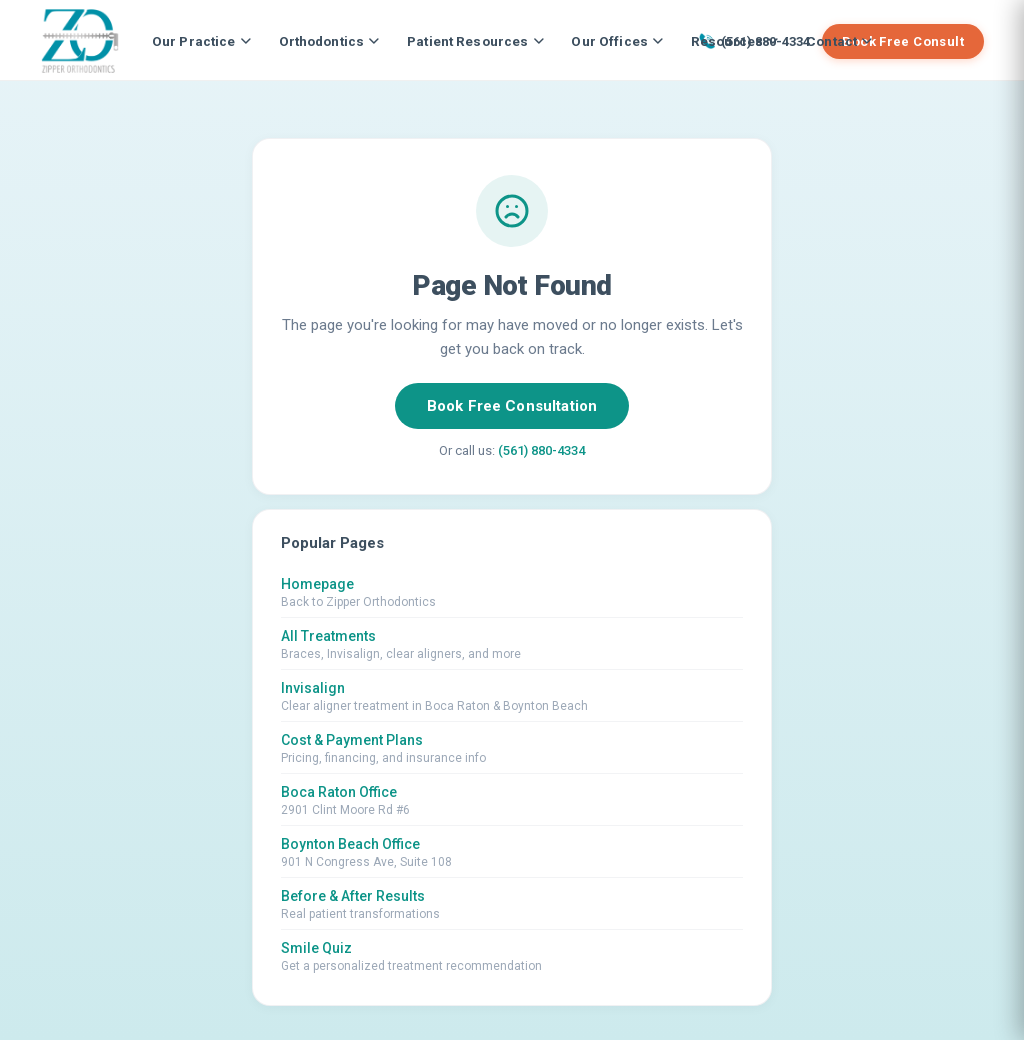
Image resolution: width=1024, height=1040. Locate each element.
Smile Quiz (316, 948)
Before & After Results (353, 896)
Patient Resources (475, 41)
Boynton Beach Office (350, 844)
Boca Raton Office (339, 792)
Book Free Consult (903, 41)
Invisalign (313, 688)
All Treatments (328, 636)
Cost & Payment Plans (352, 740)
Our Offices (617, 41)
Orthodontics (329, 41)
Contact (839, 41)
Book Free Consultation (512, 406)
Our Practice (201, 41)
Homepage (317, 584)
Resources (734, 41)
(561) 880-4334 (541, 450)
